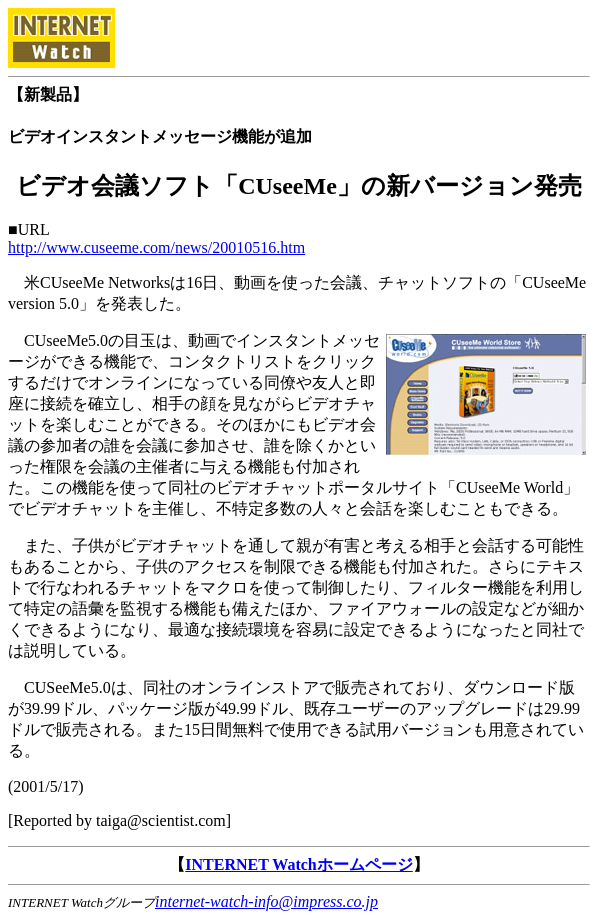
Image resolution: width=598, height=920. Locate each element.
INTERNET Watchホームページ (298, 864)
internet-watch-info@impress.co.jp (266, 901)
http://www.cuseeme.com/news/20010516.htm (156, 247)
